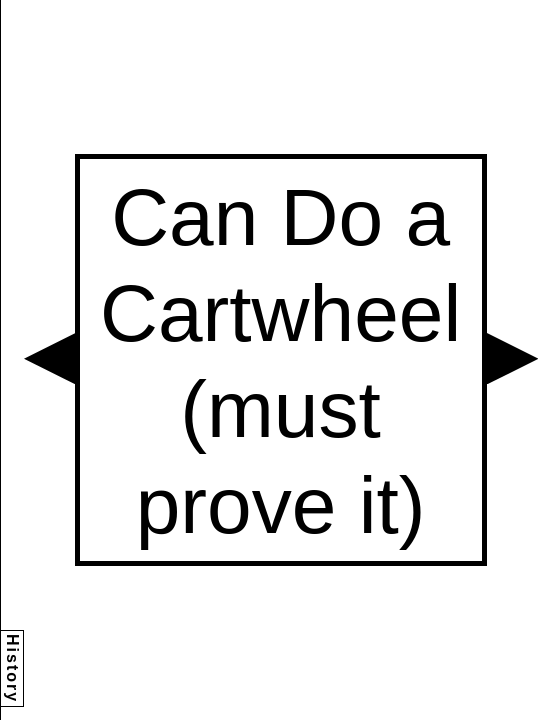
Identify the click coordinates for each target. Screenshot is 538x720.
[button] (49, 358)
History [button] (12, 668)
